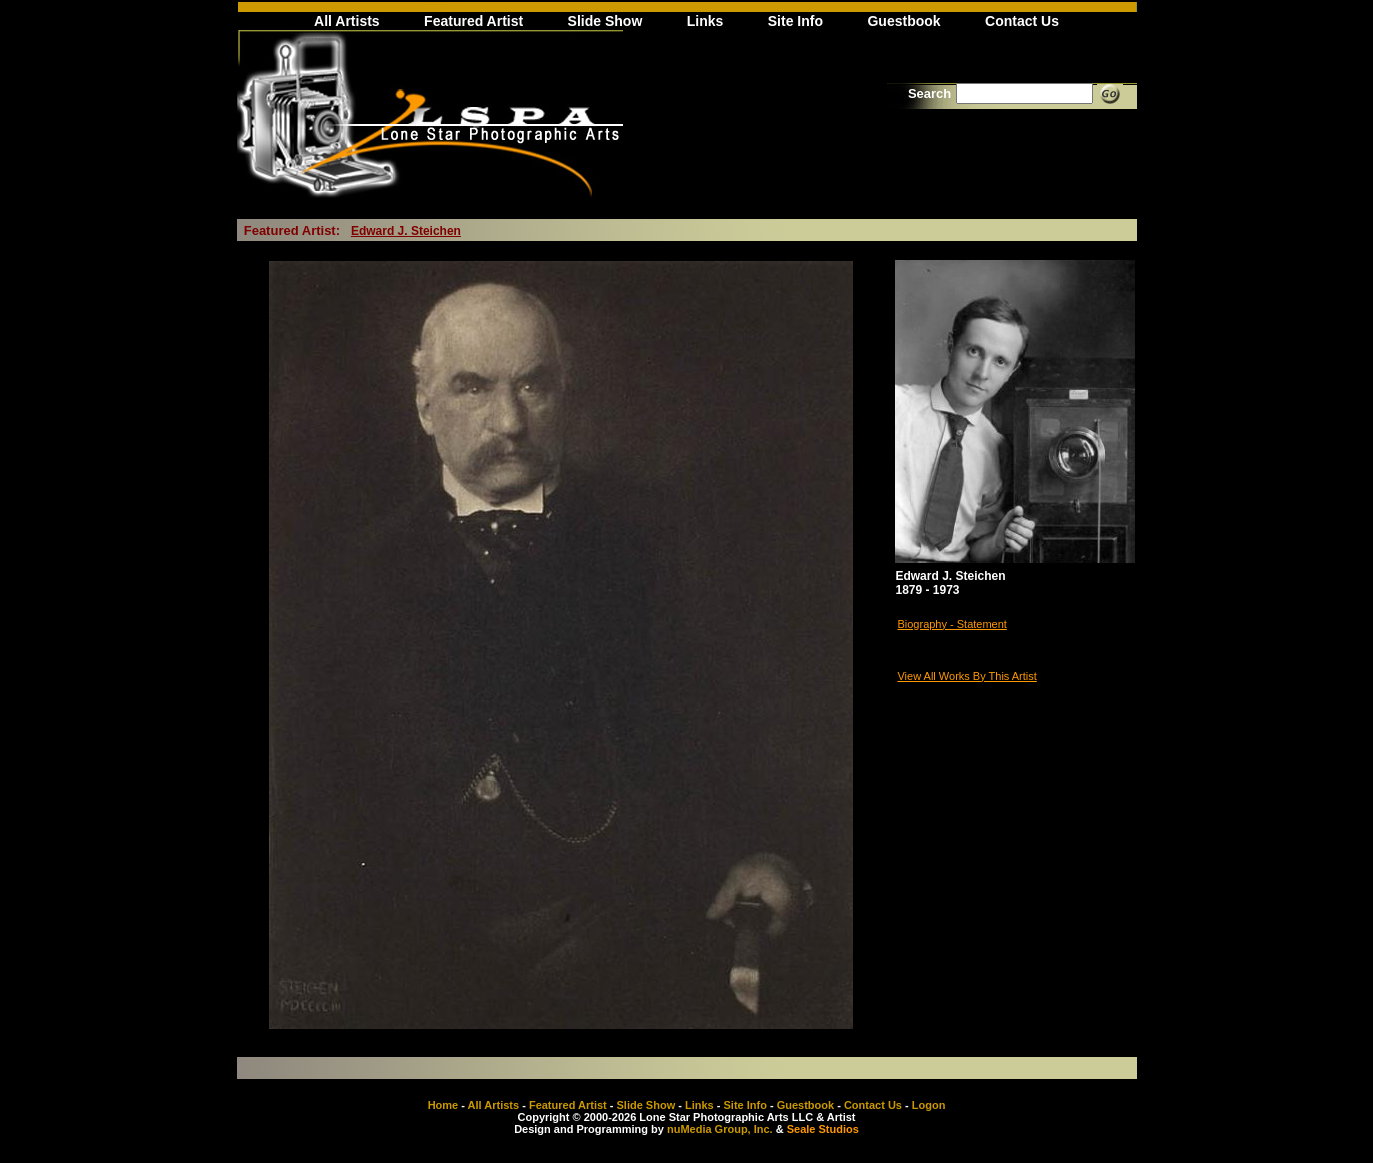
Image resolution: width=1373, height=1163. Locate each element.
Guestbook (903, 21)
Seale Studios (823, 1129)
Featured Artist (473, 21)
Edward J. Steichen (406, 231)
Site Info (795, 21)
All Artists (347, 21)
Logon (929, 1105)
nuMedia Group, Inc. (720, 1129)
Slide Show (605, 21)
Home (443, 1105)
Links (705, 21)
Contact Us (1022, 21)
